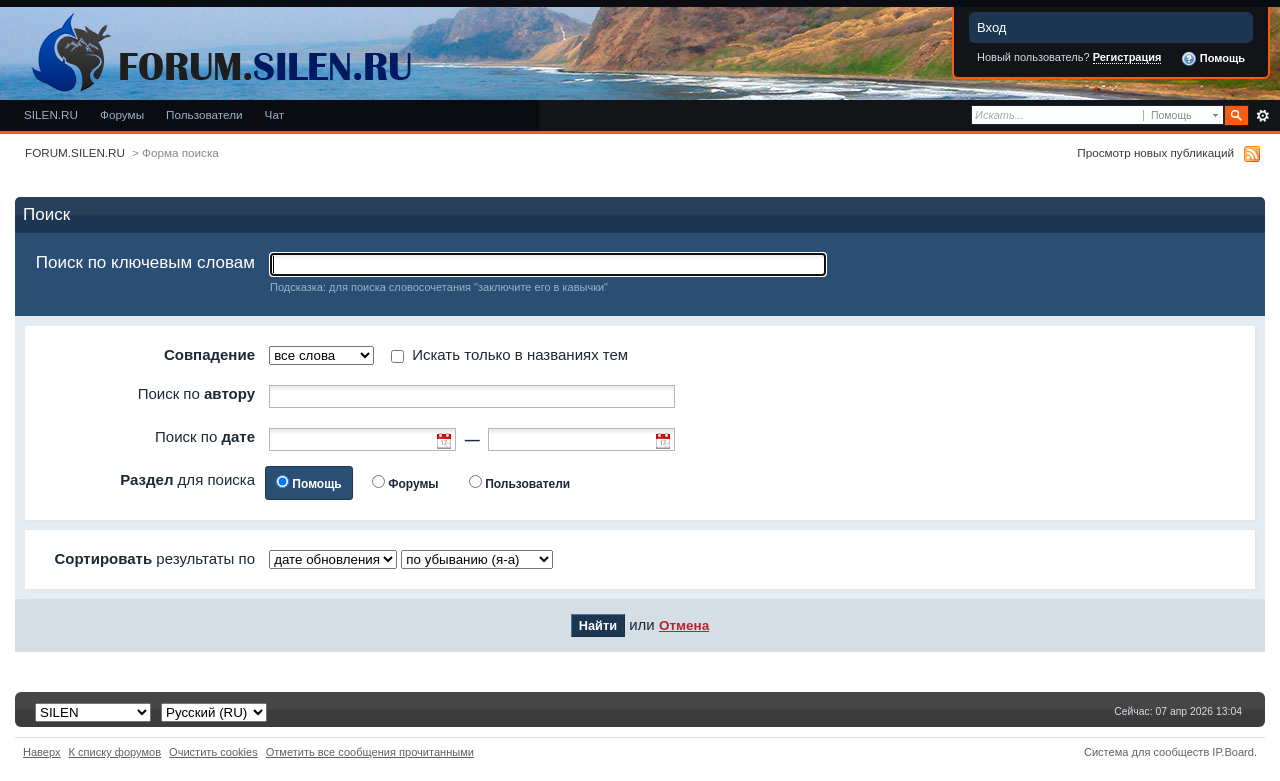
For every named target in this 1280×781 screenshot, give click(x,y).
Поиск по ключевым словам (145, 262)
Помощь (1213, 59)
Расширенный (1262, 116)
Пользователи (204, 114)
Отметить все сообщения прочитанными (370, 752)
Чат (274, 114)
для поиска (187, 479)
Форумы (122, 114)
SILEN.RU (51, 114)
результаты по (154, 558)
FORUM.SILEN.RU (75, 152)
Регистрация (1127, 57)
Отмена (684, 625)
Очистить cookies (213, 752)
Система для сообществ (1146, 752)
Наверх (42, 752)
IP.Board (1233, 752)
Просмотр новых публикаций (1155, 152)
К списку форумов (115, 752)
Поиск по (196, 393)
